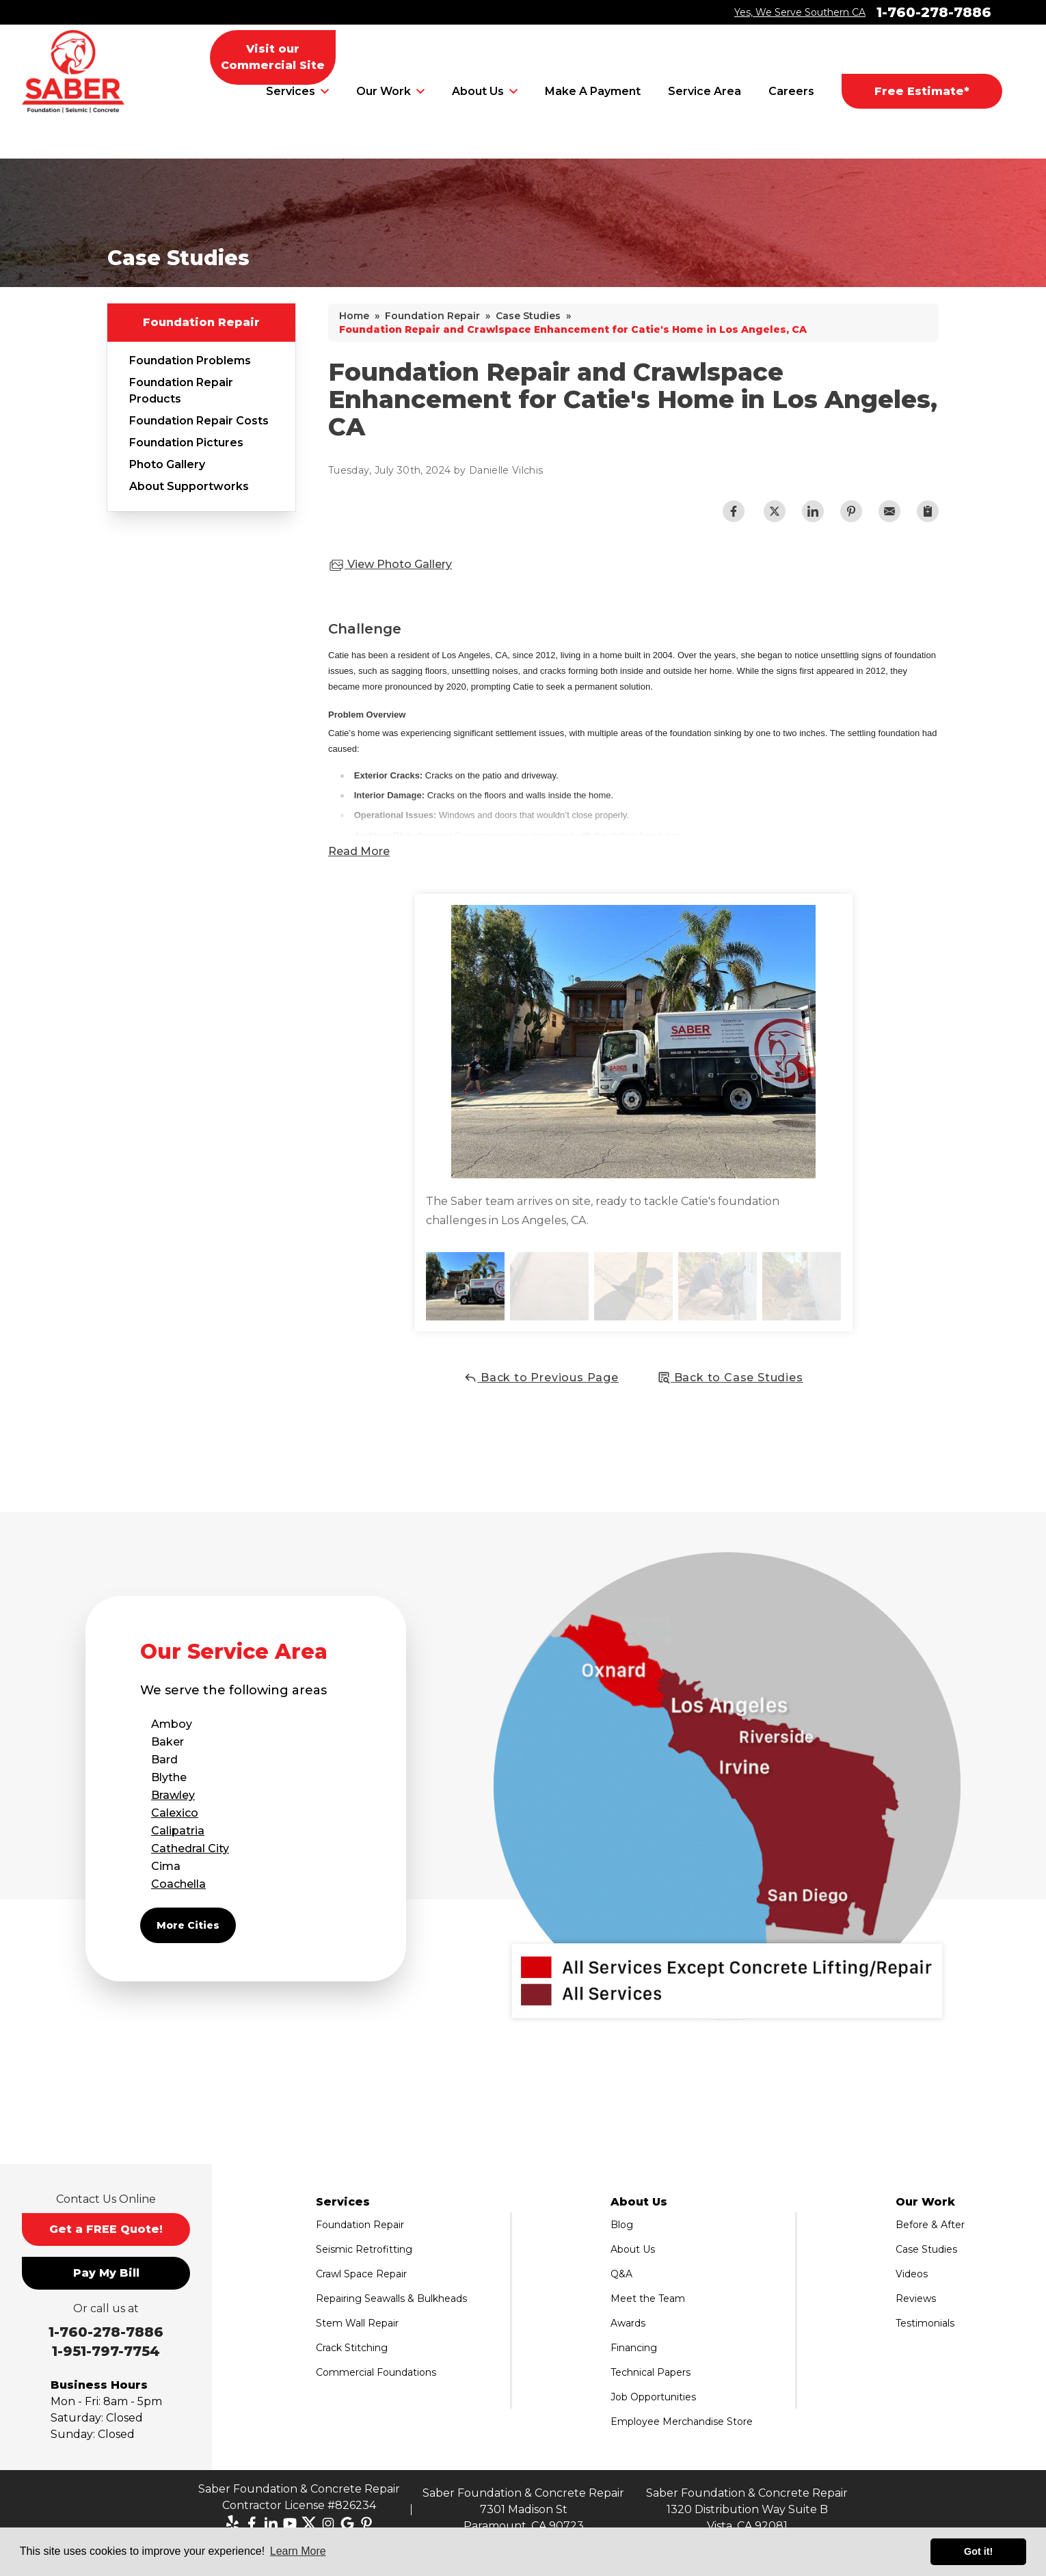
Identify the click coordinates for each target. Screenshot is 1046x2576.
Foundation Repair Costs (199, 420)
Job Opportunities (653, 2397)
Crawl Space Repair (361, 2274)
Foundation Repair (201, 322)
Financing (634, 2348)
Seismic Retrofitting (364, 2249)
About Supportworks (189, 486)
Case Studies (926, 2249)
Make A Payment (593, 91)
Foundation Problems (190, 360)
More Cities (188, 1925)
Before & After (930, 2225)
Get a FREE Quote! (106, 2229)
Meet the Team (648, 2298)
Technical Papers (650, 2372)
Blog (622, 2225)
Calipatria (177, 1830)
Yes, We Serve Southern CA (800, 12)
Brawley (173, 1795)
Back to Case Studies (730, 1377)
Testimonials (925, 2323)
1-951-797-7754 (106, 2351)
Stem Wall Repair (357, 2323)
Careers (791, 91)
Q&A (621, 2274)
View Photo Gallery (390, 565)
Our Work (383, 91)
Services (290, 91)
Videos (912, 2274)
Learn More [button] (298, 2551)
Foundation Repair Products (181, 390)
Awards (628, 2323)
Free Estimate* (921, 91)
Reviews (916, 2298)
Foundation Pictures (186, 442)
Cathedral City (190, 1848)
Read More (359, 851)
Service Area (704, 91)
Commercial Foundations (376, 2372)
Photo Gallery (167, 464)
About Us (478, 91)
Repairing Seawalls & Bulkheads (391, 2298)
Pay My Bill (106, 2272)
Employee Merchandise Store (682, 2421)
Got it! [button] (978, 2551)
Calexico (174, 1812)
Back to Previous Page (541, 1377)
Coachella (178, 1883)
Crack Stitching (352, 2348)
